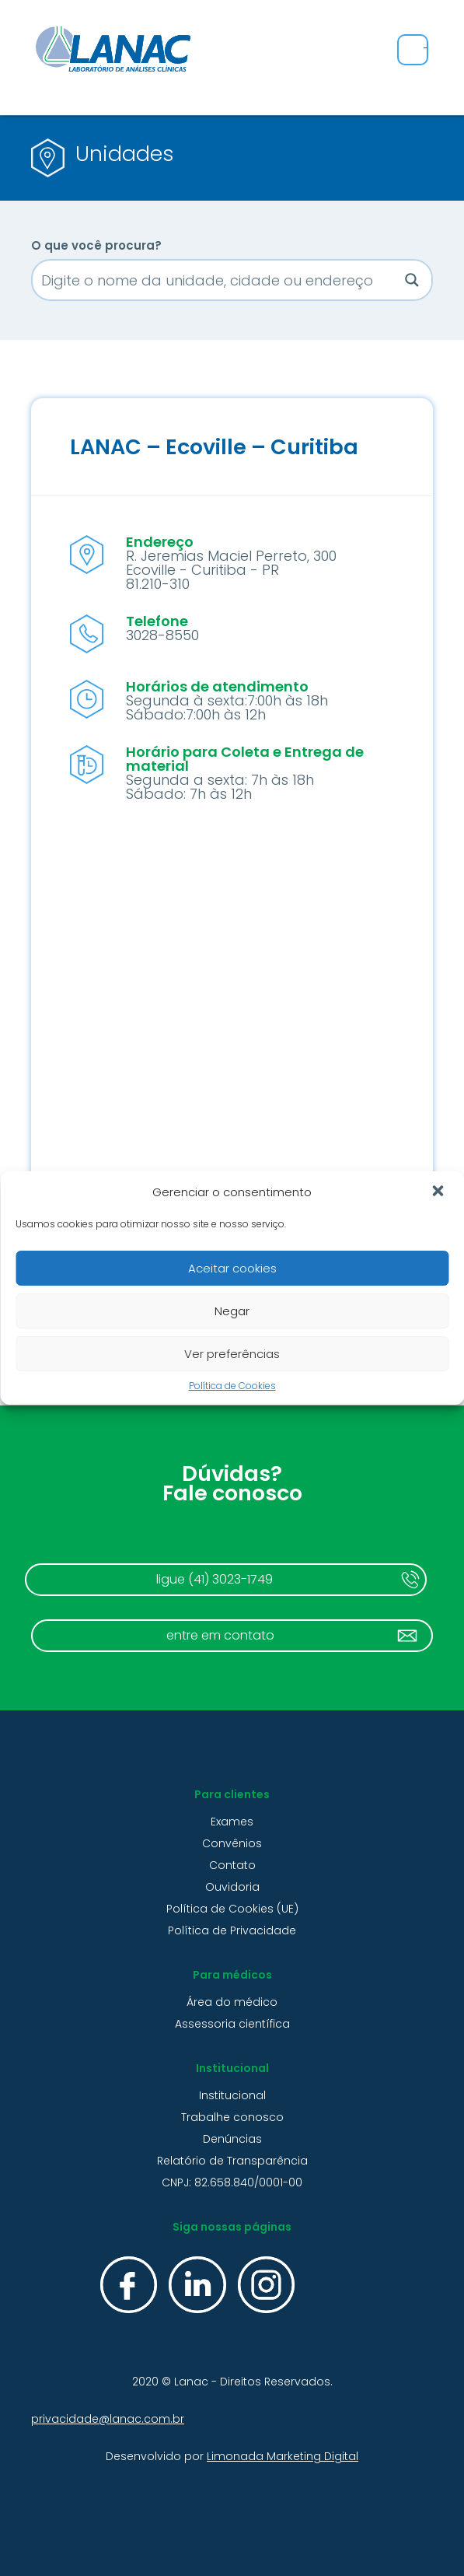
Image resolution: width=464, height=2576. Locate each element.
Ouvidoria (232, 1887)
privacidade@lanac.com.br (107, 2419)
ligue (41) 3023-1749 (214, 1579)
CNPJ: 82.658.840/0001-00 (232, 2182)
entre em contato (220, 1635)
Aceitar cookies (232, 1268)
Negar (232, 1311)
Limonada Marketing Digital (282, 2456)
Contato (232, 1865)
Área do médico (232, 2002)
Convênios (232, 1843)
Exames (232, 1821)
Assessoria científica (232, 2024)
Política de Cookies (232, 1385)
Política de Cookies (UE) (232, 1908)
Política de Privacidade (232, 1930)
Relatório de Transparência (232, 2160)
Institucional (232, 2095)
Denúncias (232, 2139)
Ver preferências (232, 1354)
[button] (439, 1192)
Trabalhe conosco (232, 2117)
